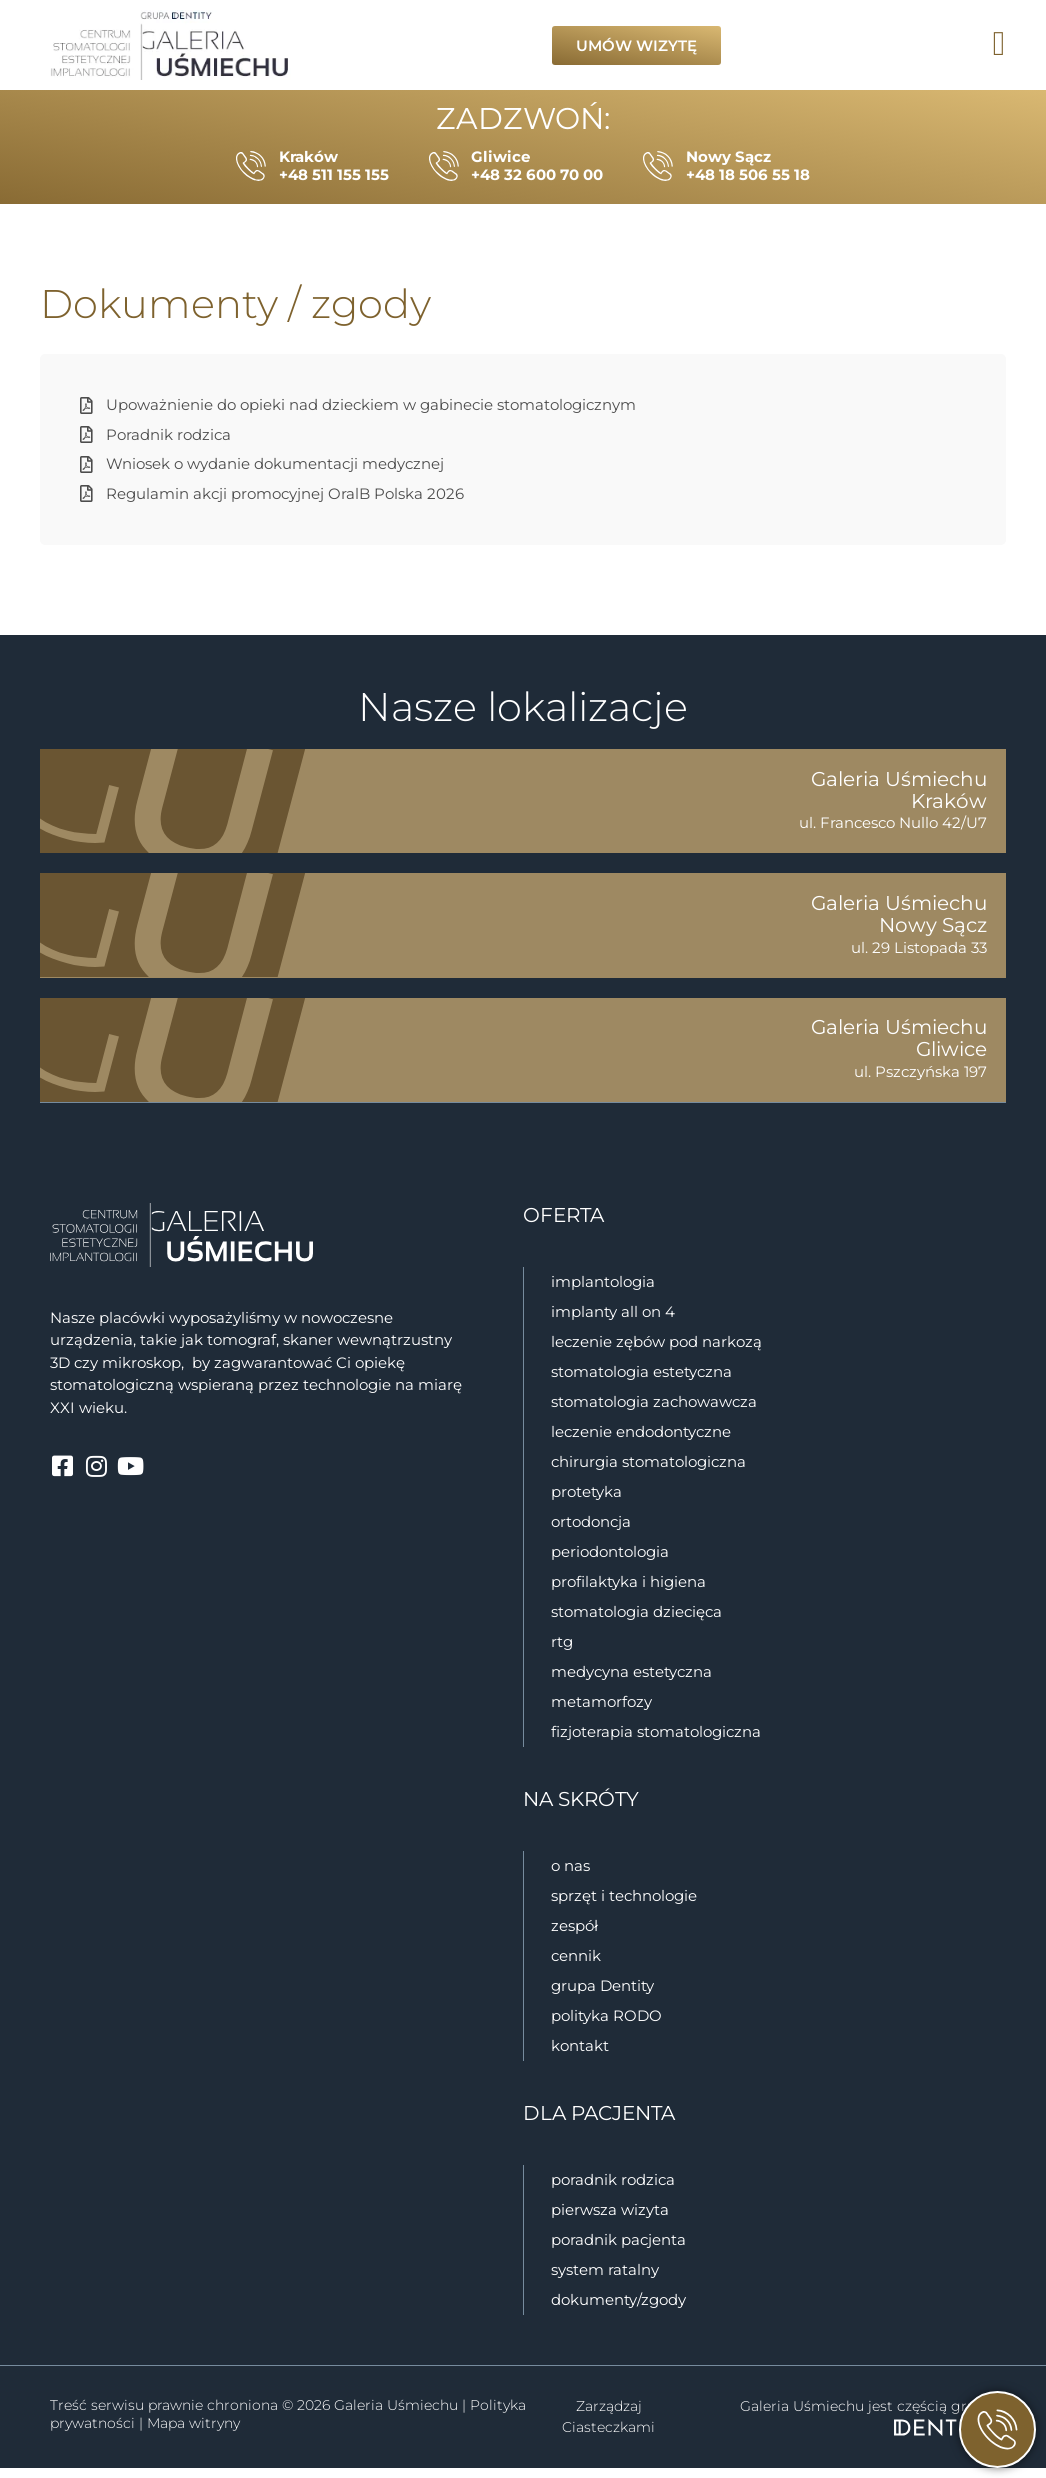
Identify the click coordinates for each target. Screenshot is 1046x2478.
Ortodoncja (591, 1531)
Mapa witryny (193, 2433)
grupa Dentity (602, 1995)
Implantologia (603, 1291)
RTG (562, 1651)
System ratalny (605, 2279)
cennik (576, 1965)
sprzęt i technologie (624, 1905)
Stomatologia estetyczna (641, 1381)
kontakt (580, 2055)
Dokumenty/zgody (618, 2309)
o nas (570, 1875)
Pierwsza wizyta (610, 2219)
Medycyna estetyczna (631, 1681)
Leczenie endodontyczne (641, 1441)
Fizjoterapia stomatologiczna (658, 1741)
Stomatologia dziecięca (636, 1621)
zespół (574, 1935)
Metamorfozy (601, 1711)
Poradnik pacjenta (618, 2249)
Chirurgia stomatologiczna (648, 1471)
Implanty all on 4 (613, 1321)
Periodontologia (610, 1561)
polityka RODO (606, 2025)
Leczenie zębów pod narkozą (656, 1351)
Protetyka (586, 1501)
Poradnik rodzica (613, 2189)
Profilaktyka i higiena (628, 1591)
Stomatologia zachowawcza (654, 1411)
